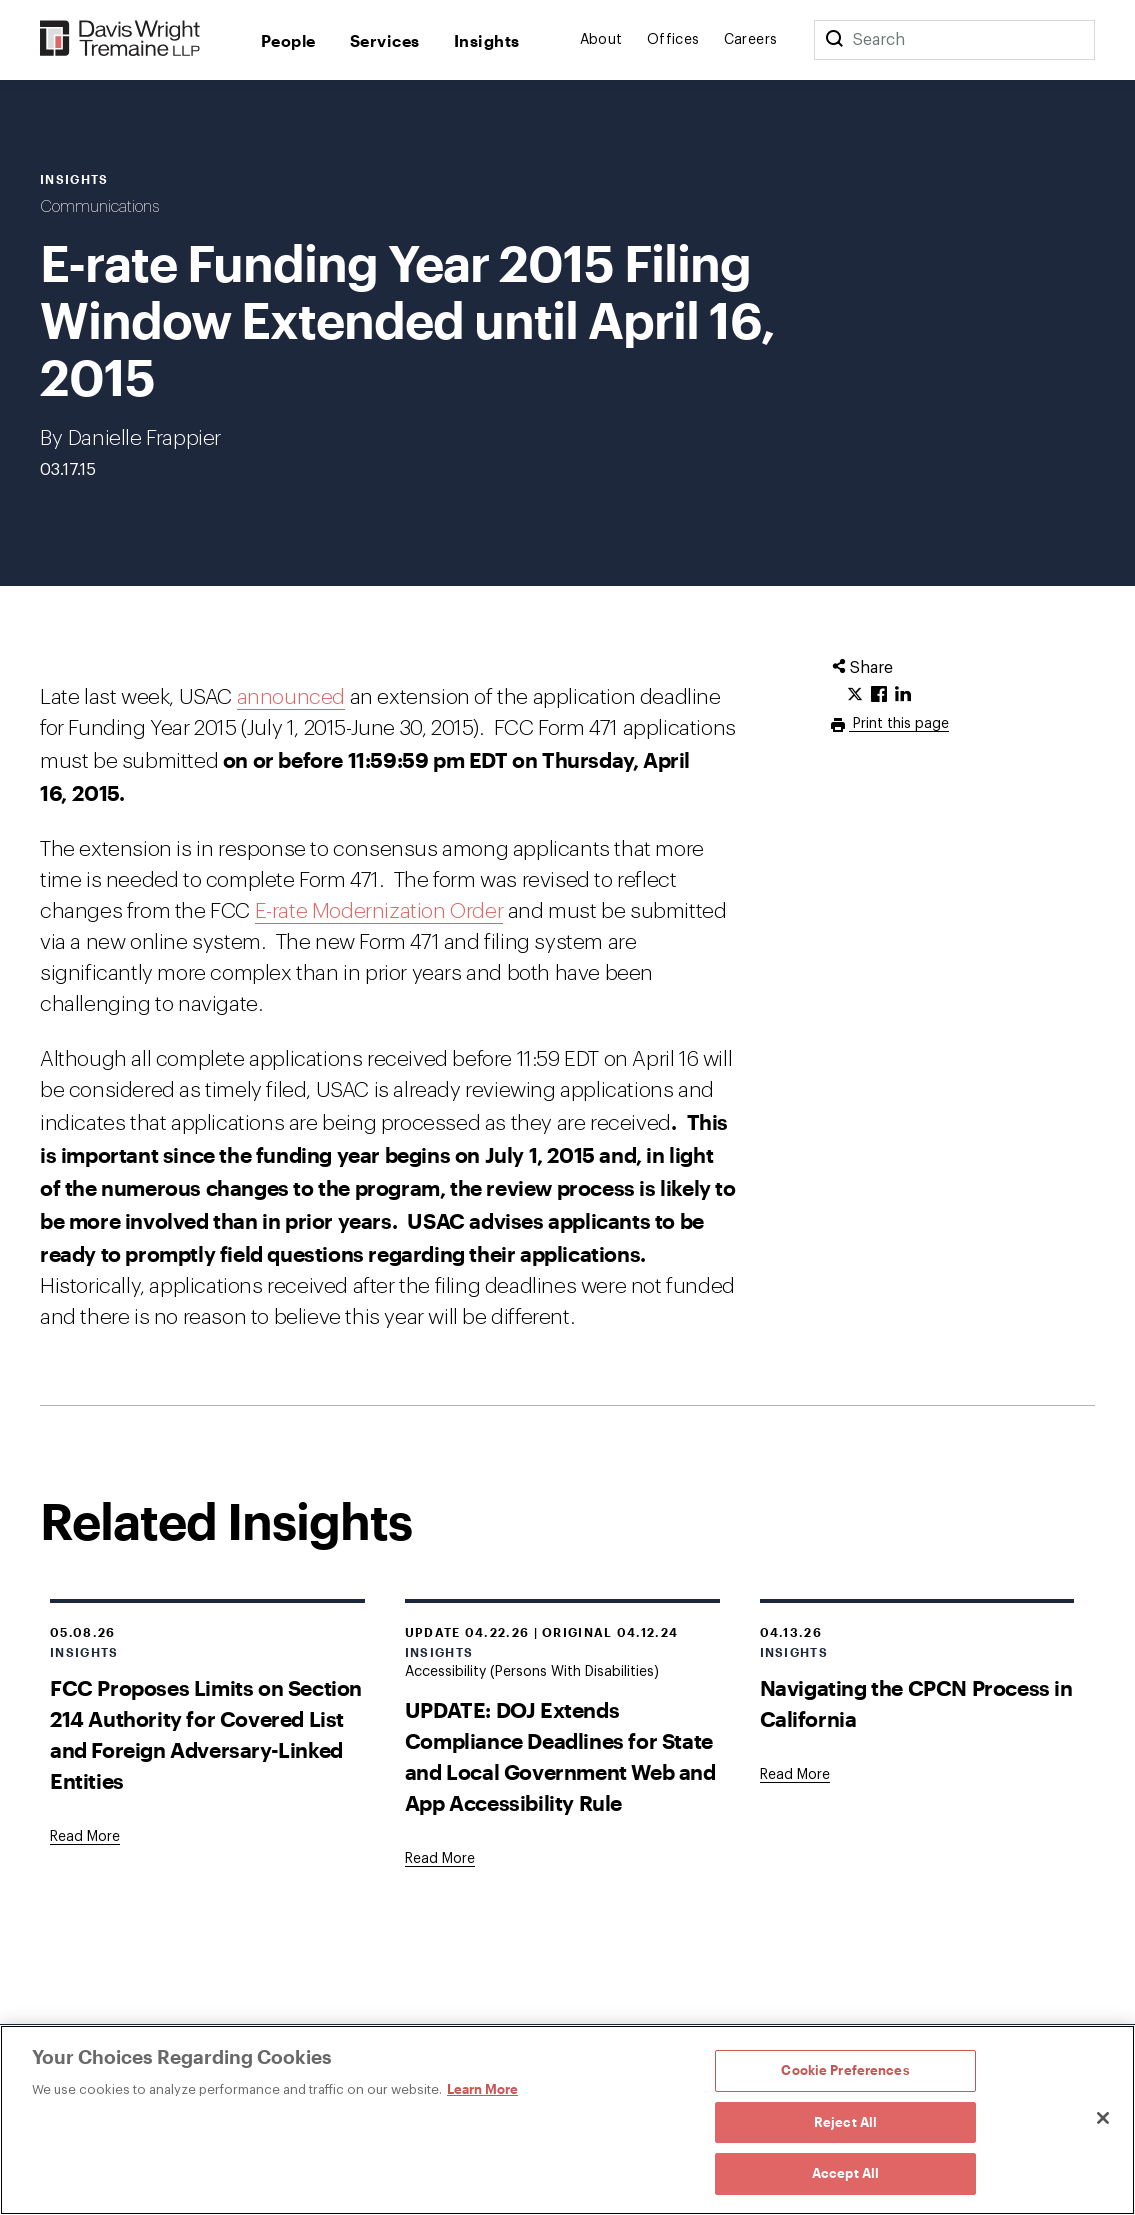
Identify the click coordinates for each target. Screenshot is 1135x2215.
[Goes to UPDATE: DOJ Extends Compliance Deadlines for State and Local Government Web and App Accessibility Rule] (440, 1859)
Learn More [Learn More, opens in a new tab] (482, 2089)
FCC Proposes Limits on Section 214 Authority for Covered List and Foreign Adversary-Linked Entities (206, 1734)
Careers (751, 40)
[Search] (834, 40)
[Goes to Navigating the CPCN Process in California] (795, 1775)
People (288, 40)
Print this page (899, 724)
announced (291, 697)
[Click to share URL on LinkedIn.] (903, 695)
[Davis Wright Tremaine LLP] (120, 39)
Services (385, 40)
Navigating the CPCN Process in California (916, 1703)
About (601, 40)
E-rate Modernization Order (379, 911)
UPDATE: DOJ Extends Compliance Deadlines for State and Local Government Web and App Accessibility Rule (560, 1756)
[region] (567, 2120)
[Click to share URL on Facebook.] (879, 695)
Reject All (845, 2122)
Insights (487, 40)
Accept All (845, 2173)
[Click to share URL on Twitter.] (855, 695)
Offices (673, 40)
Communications (99, 207)
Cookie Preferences (845, 2070)
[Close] (1103, 2118)
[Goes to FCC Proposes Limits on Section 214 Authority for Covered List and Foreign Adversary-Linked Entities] (85, 1837)
